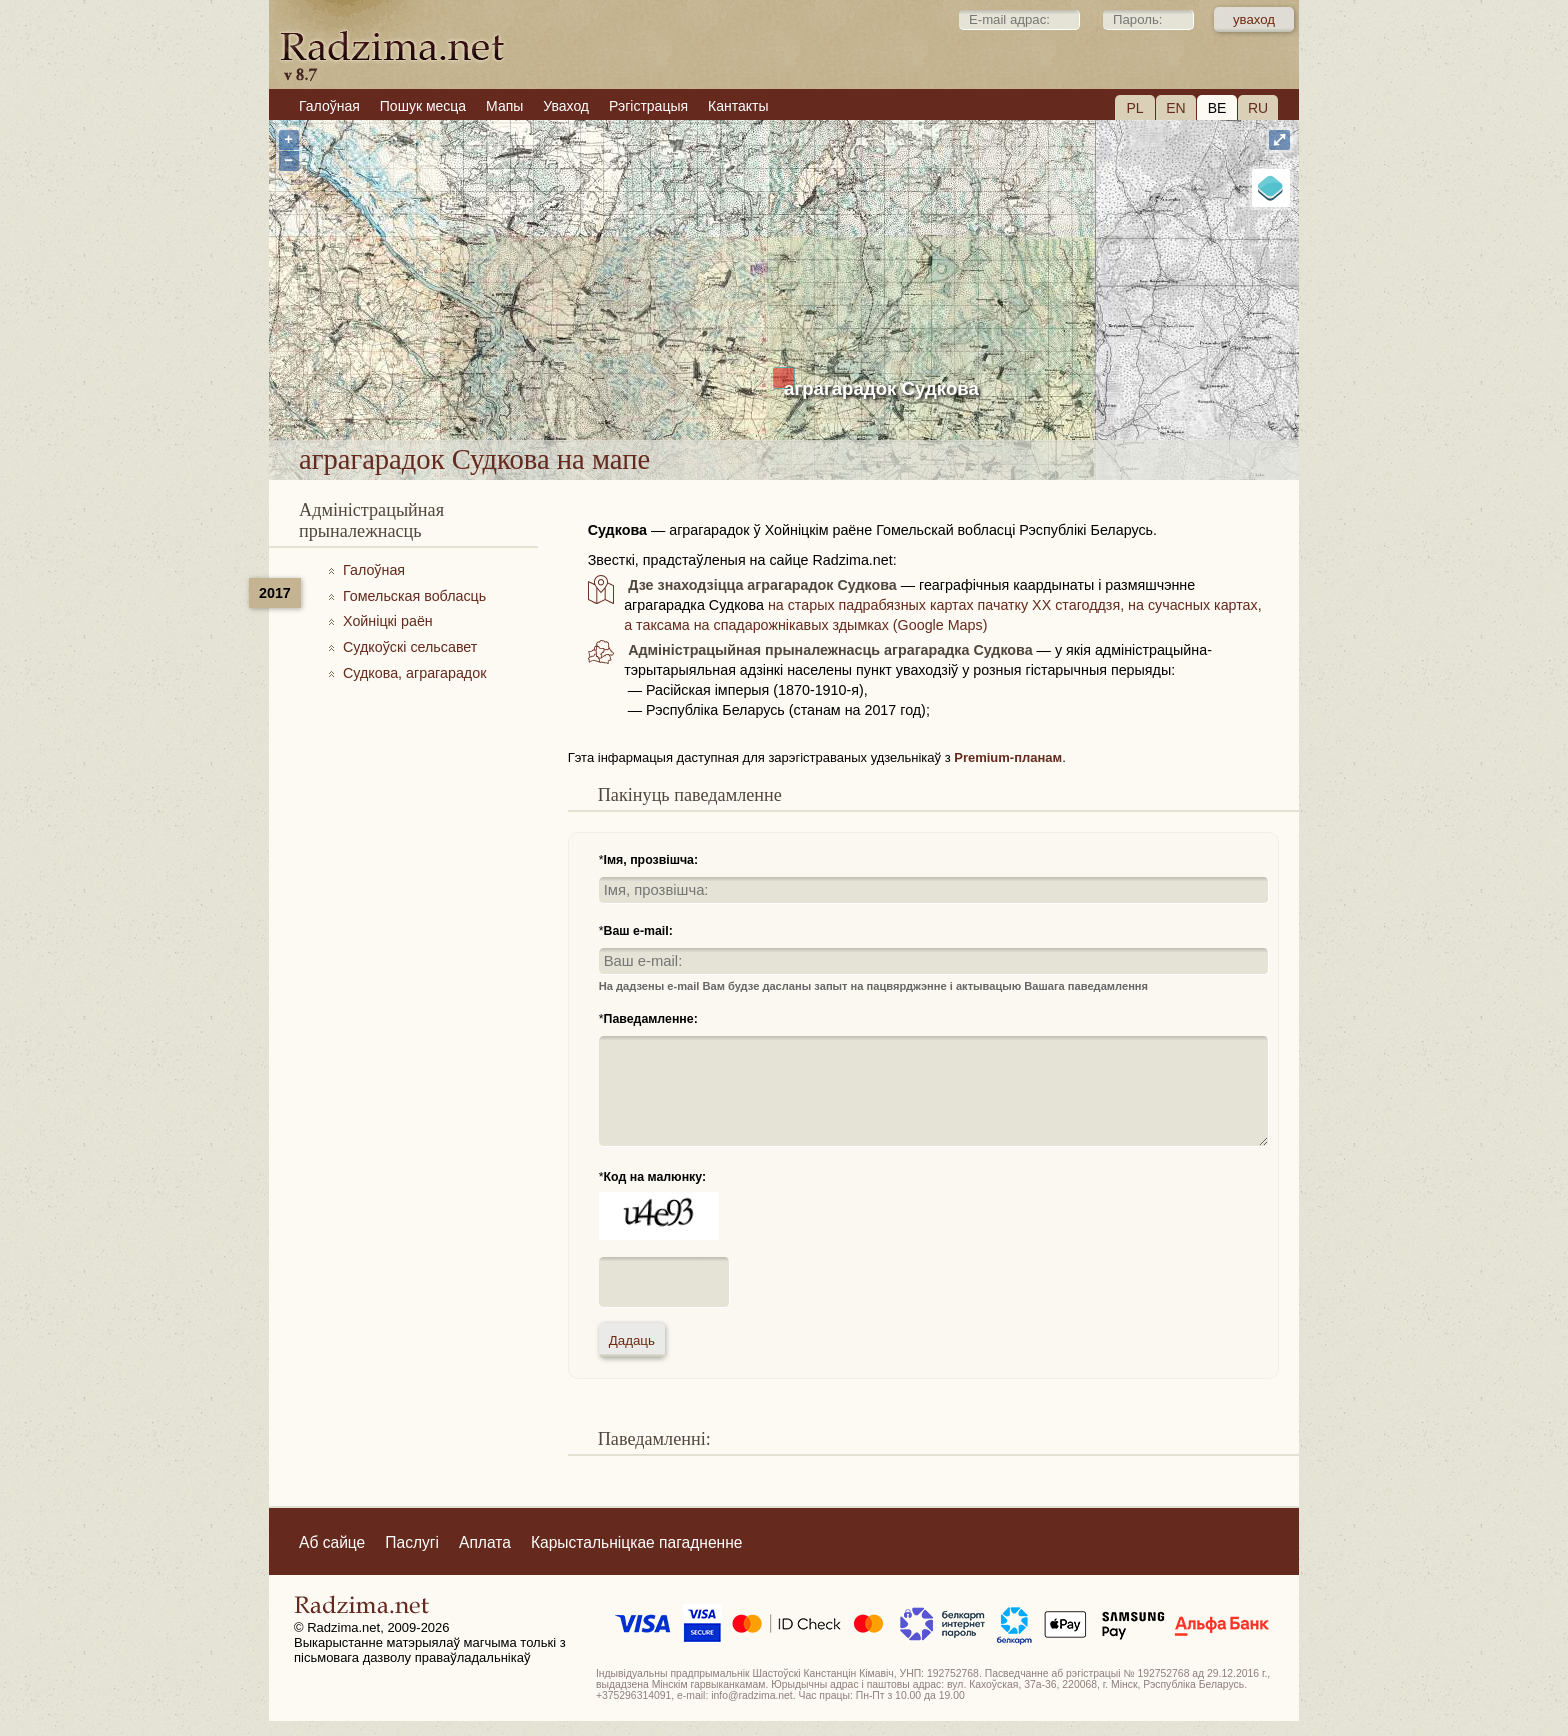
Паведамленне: (651, 1019)
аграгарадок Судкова (881, 388)
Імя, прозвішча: (651, 860)
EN (1175, 108)
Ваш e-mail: (638, 931)
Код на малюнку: (655, 1177)
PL (1134, 108)
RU (1258, 108)
